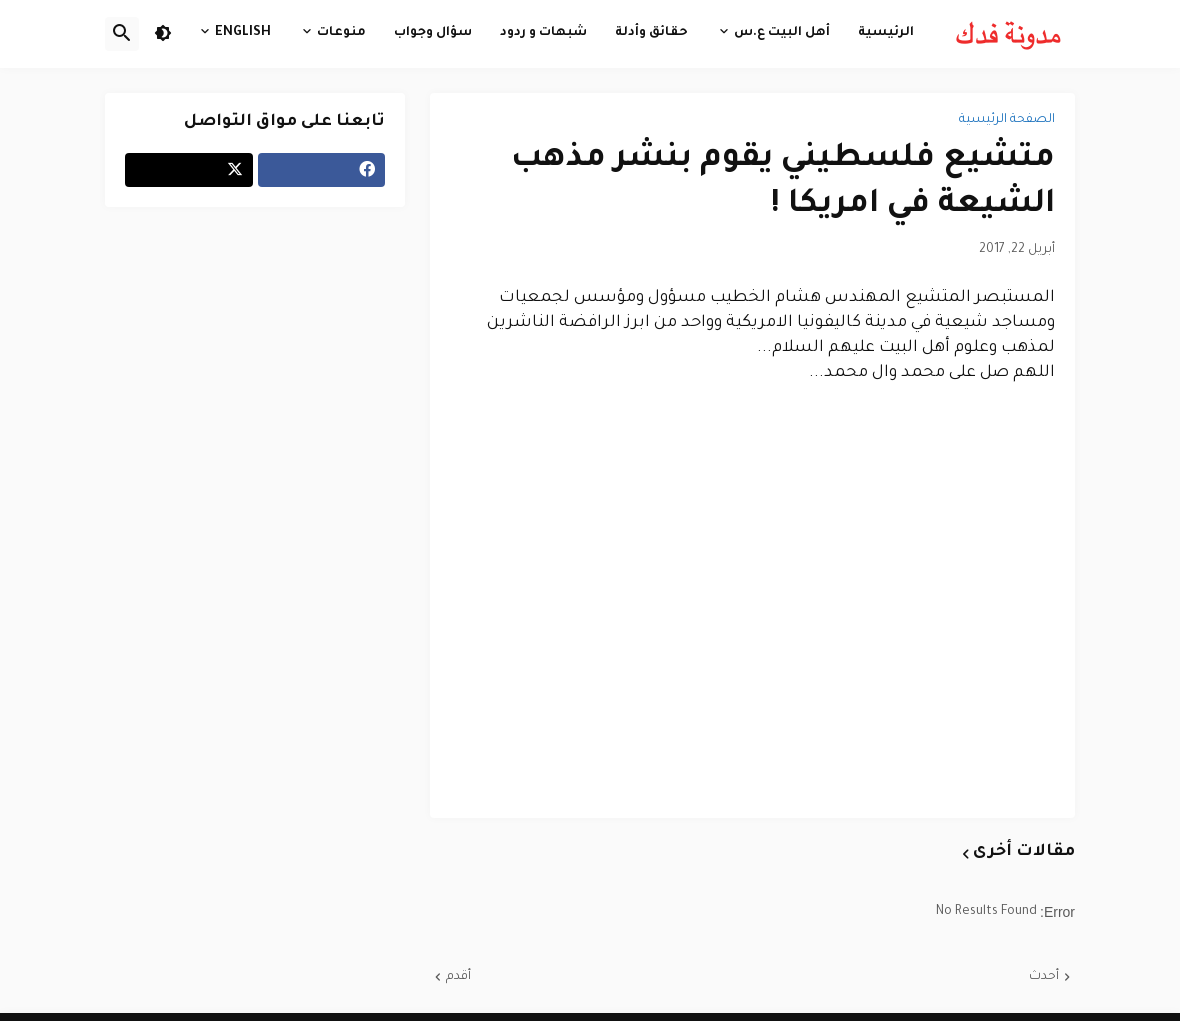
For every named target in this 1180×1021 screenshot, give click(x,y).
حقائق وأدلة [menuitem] (651, 33)
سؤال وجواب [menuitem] (433, 33)
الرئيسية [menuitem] (886, 33)
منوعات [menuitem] (341, 33)
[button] (163, 34)
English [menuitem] (243, 33)
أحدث (1044, 977)
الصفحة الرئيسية (1007, 120)
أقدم (458, 977)
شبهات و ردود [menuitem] (543, 33)
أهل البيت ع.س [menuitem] (782, 33)
